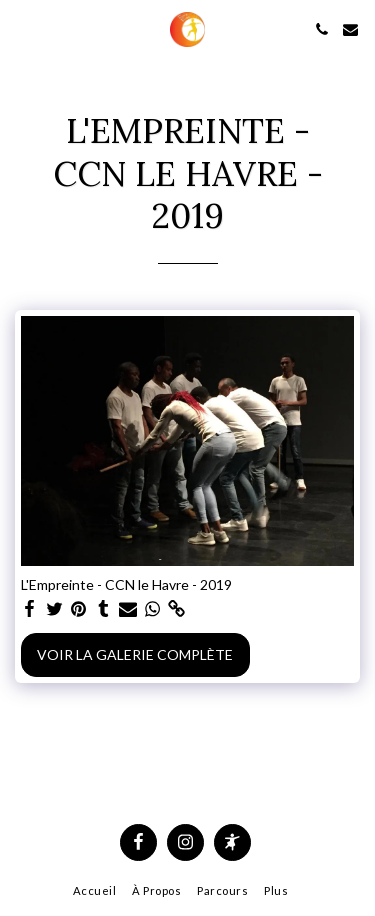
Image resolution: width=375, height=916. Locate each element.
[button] (22, 29)
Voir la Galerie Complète (135, 654)
